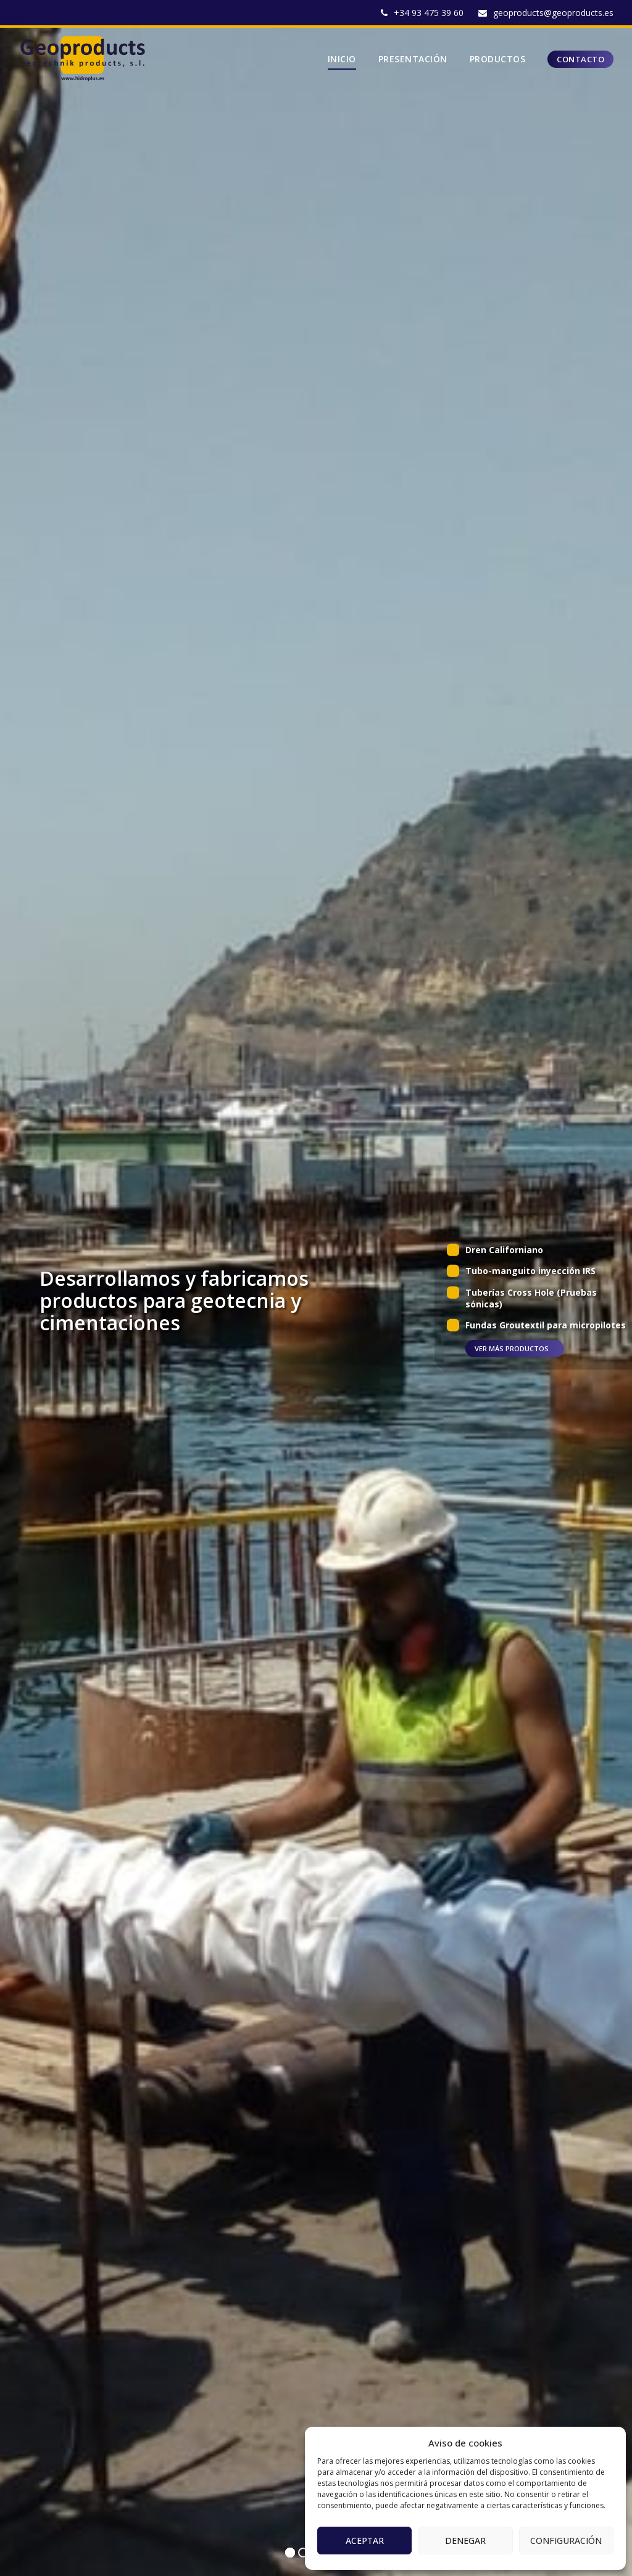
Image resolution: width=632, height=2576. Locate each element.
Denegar (465, 2540)
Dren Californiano (504, 1250)
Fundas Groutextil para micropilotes (545, 1325)
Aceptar (365, 2540)
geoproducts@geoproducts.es (553, 13)
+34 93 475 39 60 (429, 13)
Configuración (566, 2540)
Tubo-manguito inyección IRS (530, 1271)
